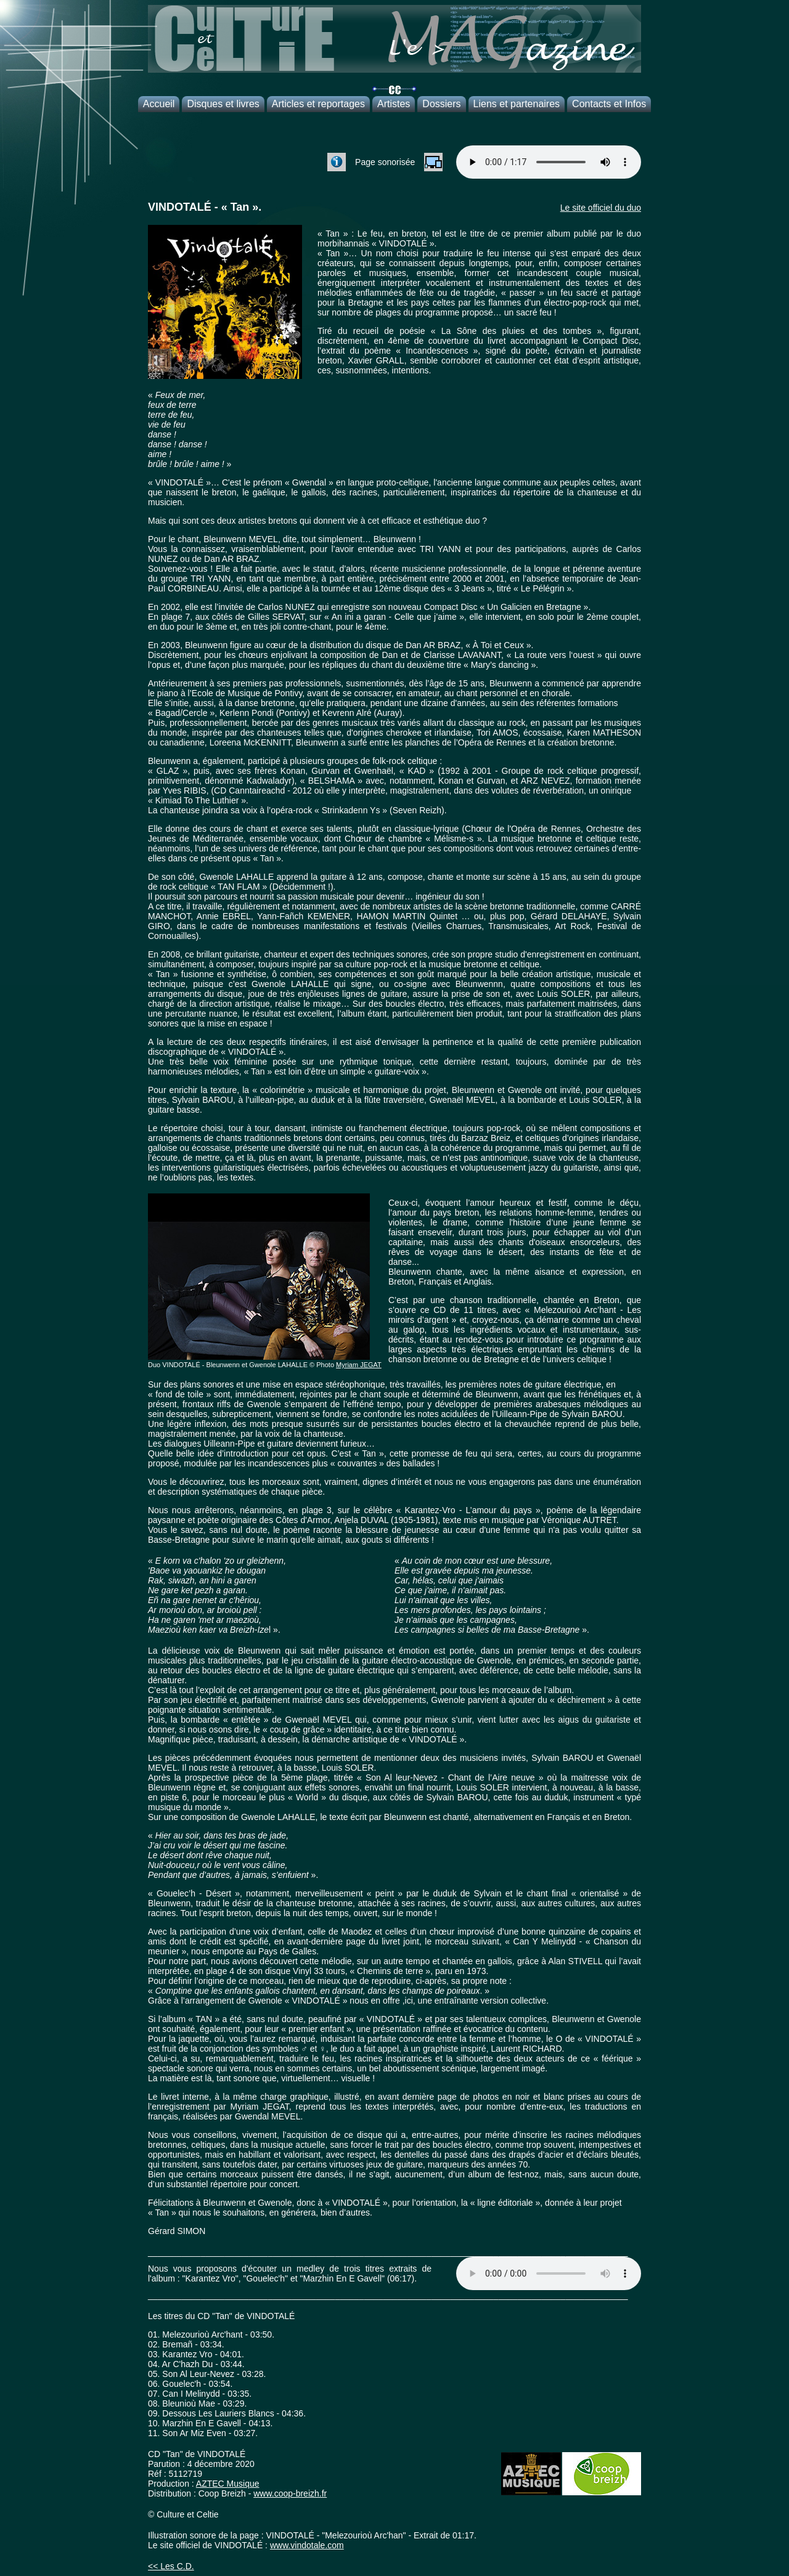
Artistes (393, 104)
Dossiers (441, 104)
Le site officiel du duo (600, 208)
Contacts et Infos (609, 104)
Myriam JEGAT (359, 1364)
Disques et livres (223, 104)
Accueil (159, 104)
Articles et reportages (318, 104)
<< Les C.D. (171, 2566)
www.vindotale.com (307, 2545)
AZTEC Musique (228, 2484)
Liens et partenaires (516, 104)
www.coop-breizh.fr (290, 2493)
